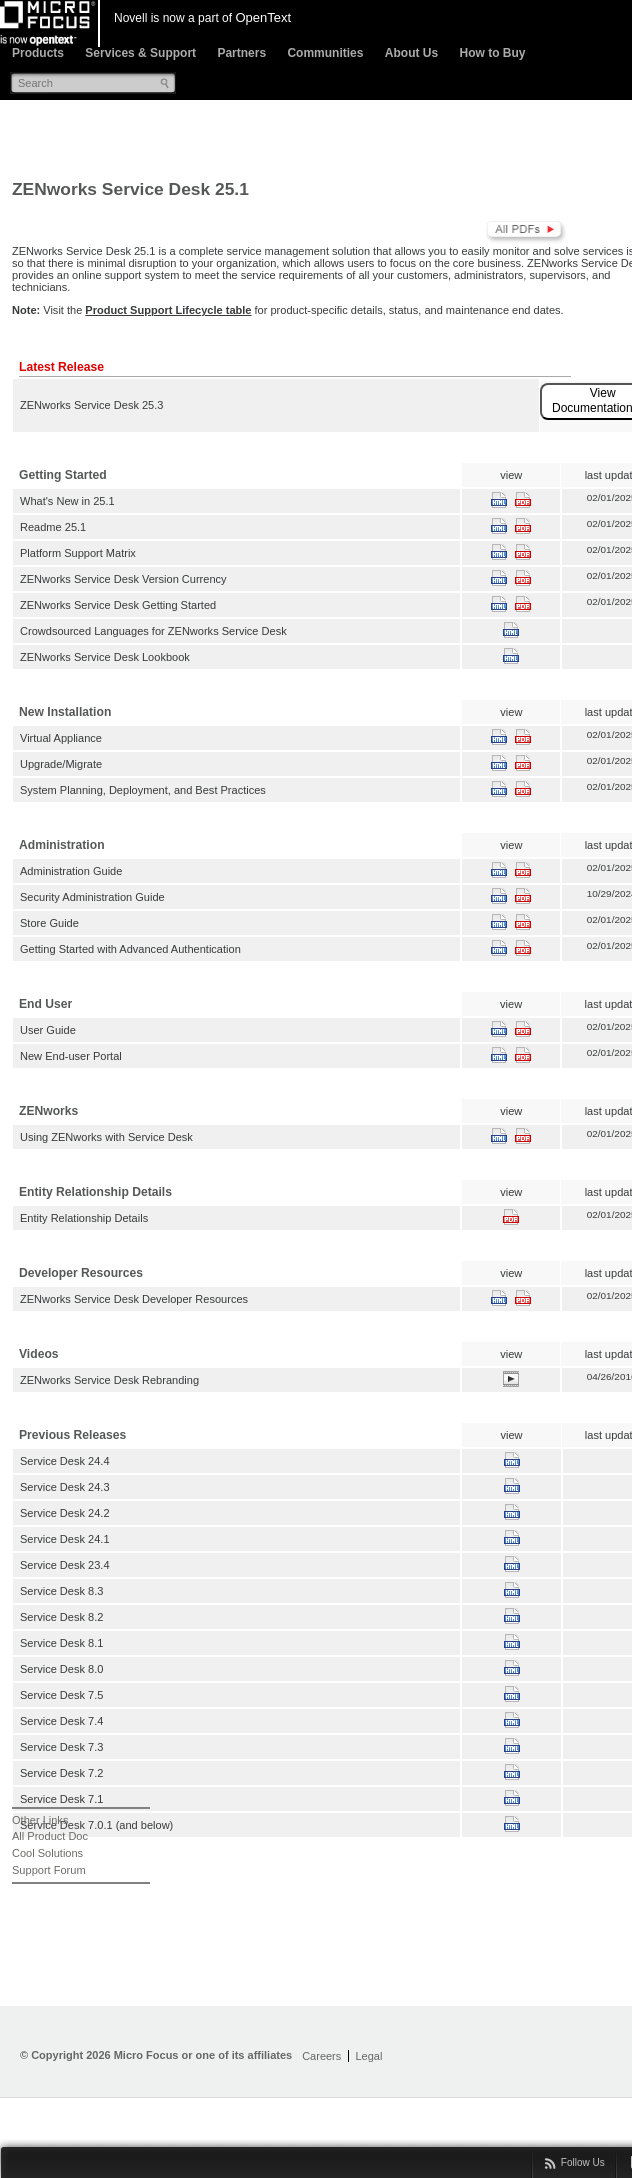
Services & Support (140, 53)
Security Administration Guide (92, 897)
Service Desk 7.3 (61, 1747)
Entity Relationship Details (84, 1218)
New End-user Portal (71, 1056)
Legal (368, 2056)
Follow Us (583, 2162)
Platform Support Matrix (78, 553)
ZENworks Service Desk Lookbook (105, 657)
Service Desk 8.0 (61, 1669)
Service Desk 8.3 (61, 1591)
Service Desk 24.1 (65, 1539)
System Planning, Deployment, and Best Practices (143, 790)
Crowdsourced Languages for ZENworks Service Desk (153, 631)
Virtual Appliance (61, 738)
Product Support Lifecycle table (168, 310)
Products (38, 53)
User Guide (48, 1030)
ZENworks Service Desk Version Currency (123, 579)
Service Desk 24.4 (65, 1461)
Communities (325, 53)
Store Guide (49, 923)
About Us (411, 53)
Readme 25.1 (53, 527)
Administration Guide (71, 871)
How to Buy (492, 53)
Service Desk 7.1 (61, 1799)
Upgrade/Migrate (61, 764)
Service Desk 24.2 (65, 1513)
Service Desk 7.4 (61, 1721)
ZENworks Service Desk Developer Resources (134, 1299)
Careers (321, 2056)
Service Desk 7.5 (61, 1695)
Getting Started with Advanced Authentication (130, 949)
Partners (241, 53)
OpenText (263, 17)
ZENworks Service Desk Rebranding (109, 1380)
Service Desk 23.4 (65, 1565)
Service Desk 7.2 (61, 1773)
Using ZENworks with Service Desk (106, 1137)
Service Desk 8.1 (61, 1643)
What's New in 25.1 (67, 501)
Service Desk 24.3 (65, 1487)
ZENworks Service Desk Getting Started (118, 605)
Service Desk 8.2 (61, 1617)
